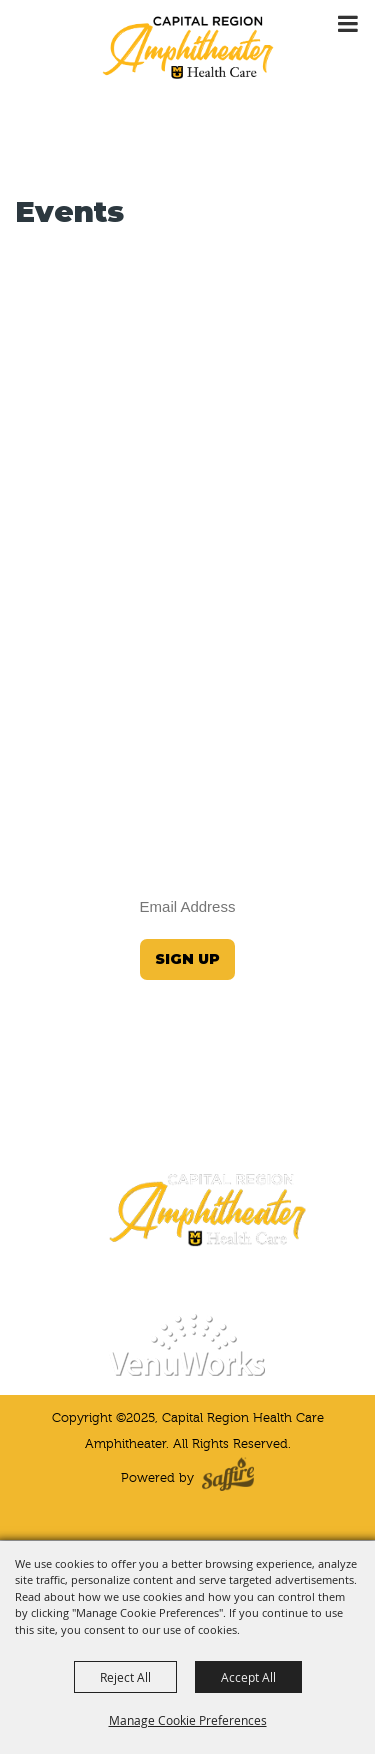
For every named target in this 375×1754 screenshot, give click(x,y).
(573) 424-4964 (188, 1133)
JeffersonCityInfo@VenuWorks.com (188, 1101)
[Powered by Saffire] (228, 1478)
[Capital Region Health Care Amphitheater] (188, 46)
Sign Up (187, 959)
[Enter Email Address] (188, 906)
